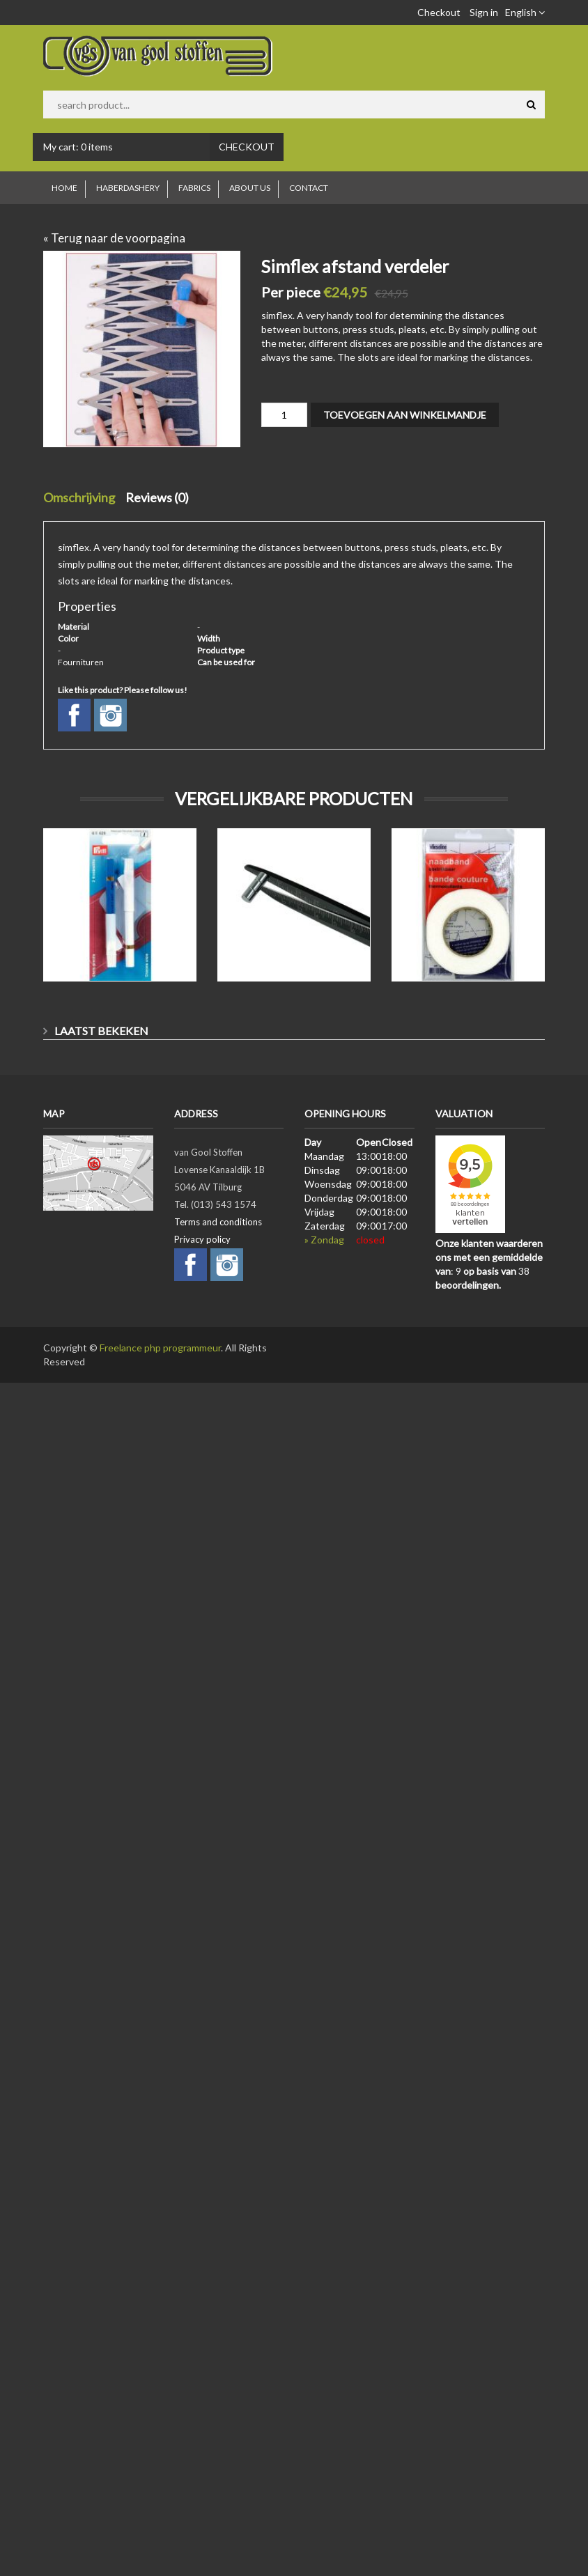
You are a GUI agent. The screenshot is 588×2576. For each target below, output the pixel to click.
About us (249, 188)
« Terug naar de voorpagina (114, 238)
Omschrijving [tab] (79, 497)
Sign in (484, 12)
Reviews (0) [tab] (157, 497)
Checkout (439, 12)
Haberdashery (128, 188)
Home (64, 188)
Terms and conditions (218, 1221)
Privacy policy (202, 1239)
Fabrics (194, 188)
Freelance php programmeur (160, 1347)
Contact (308, 188)
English (525, 12)
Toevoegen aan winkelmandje (404, 415)
